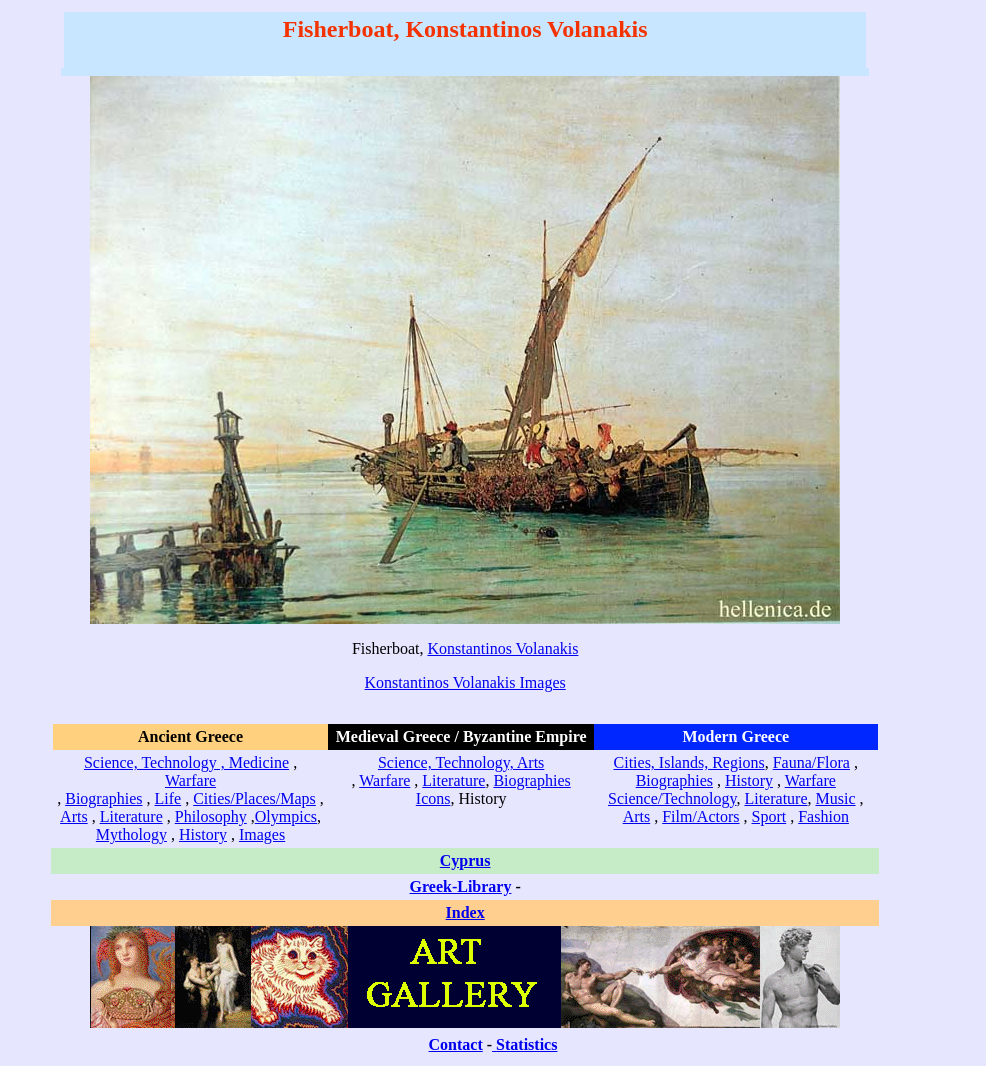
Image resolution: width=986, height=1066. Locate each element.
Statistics (526, 1044)
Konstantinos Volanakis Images (465, 682)
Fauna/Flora (811, 762)
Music (836, 798)
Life (168, 798)
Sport (769, 816)
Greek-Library (461, 886)
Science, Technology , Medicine (186, 762)
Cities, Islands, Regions (689, 762)
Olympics (286, 816)
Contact (456, 1044)
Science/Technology (672, 798)
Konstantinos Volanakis (502, 648)
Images (262, 834)
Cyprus (465, 860)
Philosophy (211, 816)
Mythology (131, 834)
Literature (131, 816)
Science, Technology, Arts (461, 762)
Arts (74, 816)
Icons (433, 798)
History (203, 834)
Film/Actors (700, 816)
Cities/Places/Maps (254, 798)
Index (465, 912)
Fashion (823, 816)
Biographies (103, 798)
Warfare (190, 780)
